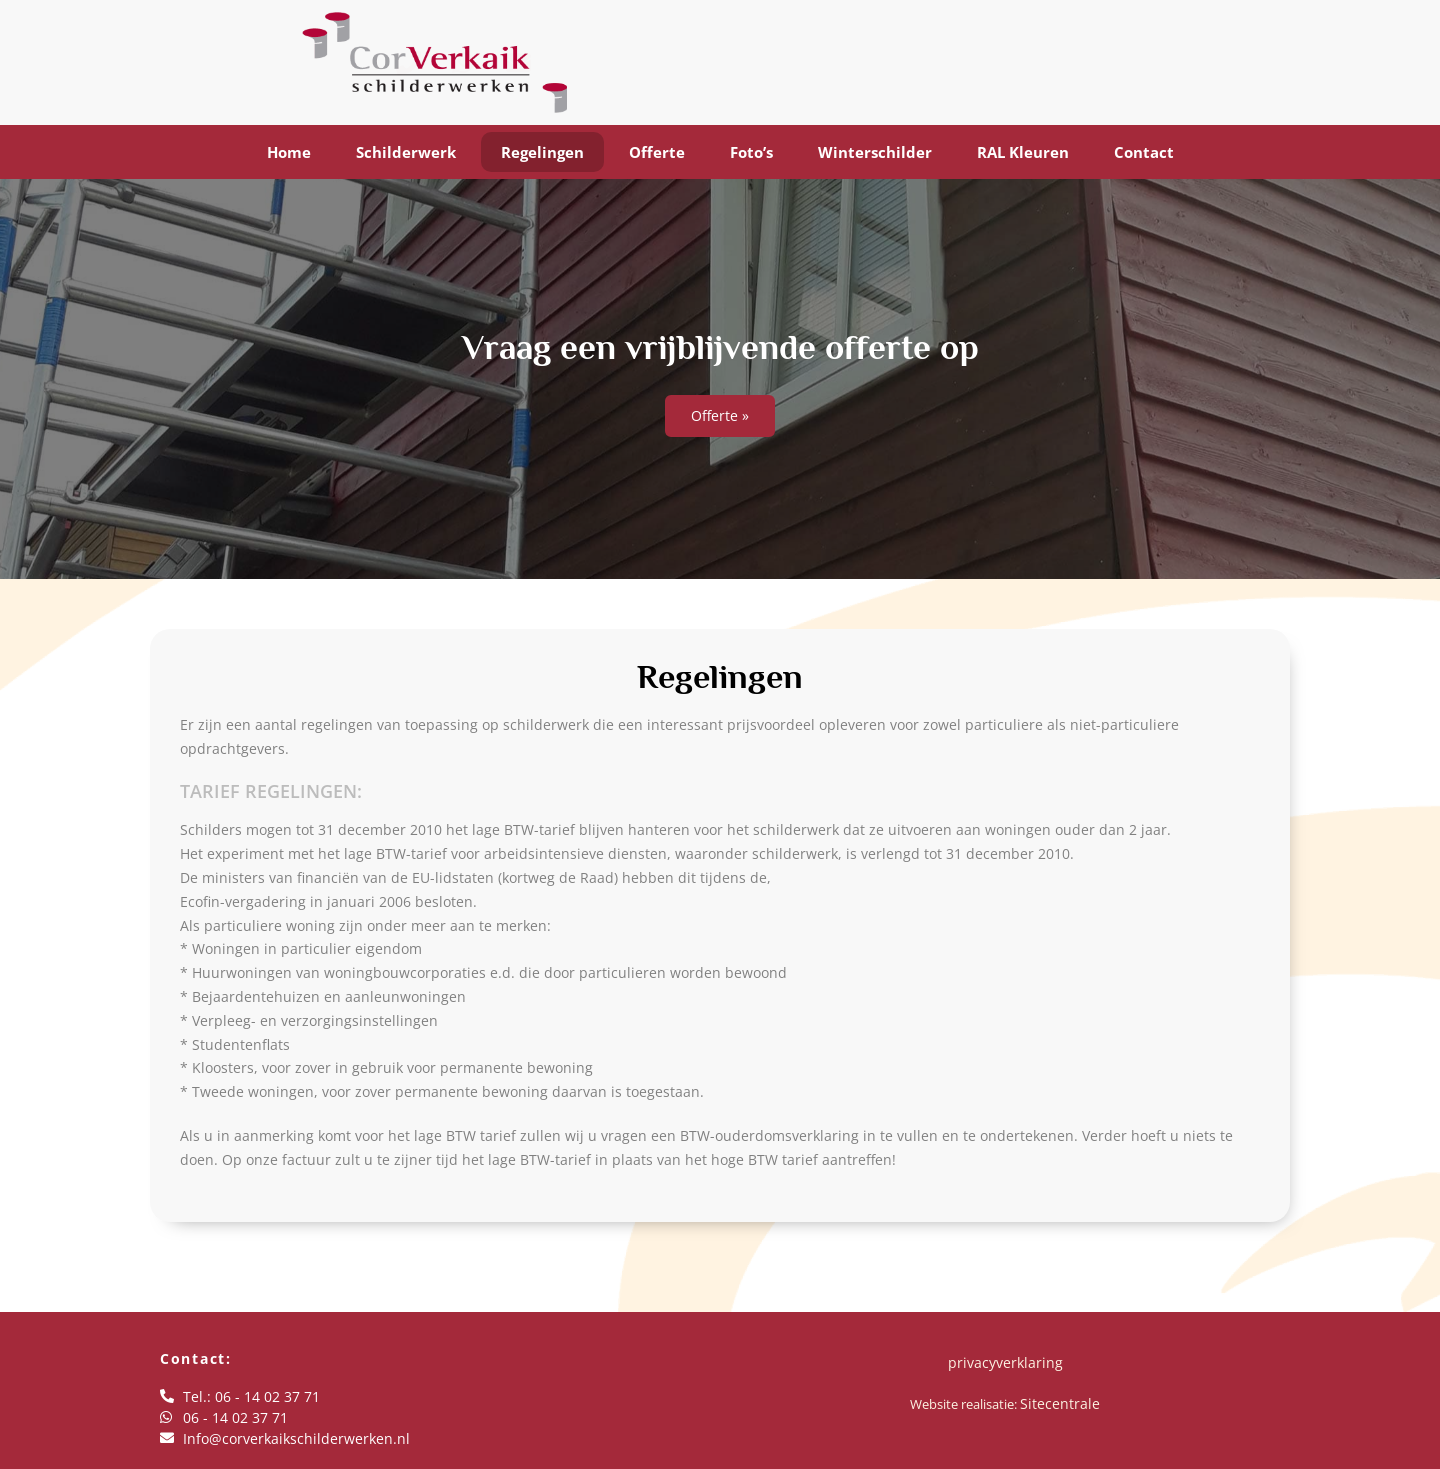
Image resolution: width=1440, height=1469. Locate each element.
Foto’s (751, 152)
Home (289, 152)
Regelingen (542, 152)
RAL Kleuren (1023, 152)
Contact (1144, 152)
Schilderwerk (406, 152)
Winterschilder (875, 152)
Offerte (657, 152)
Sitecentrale (1060, 1403)
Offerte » (720, 415)
